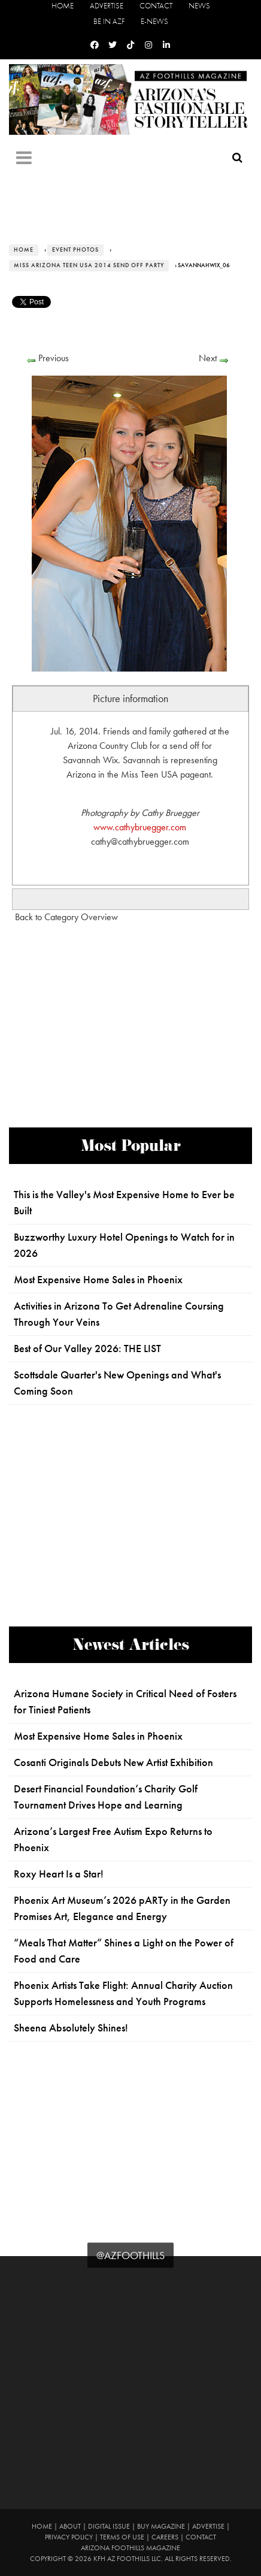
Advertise (106, 5)
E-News (154, 21)
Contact (155, 5)
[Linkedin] (166, 45)
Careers (164, 2537)
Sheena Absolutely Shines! (71, 2027)
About (70, 2526)
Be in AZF (109, 21)
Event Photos (75, 249)
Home (62, 5)
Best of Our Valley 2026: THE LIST (87, 1348)
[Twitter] (112, 45)
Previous (53, 358)
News (199, 5)
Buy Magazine (161, 2526)
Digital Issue (109, 2526)
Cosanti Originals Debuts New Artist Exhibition (113, 1762)
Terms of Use (122, 2537)
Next (208, 358)
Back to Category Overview (66, 917)
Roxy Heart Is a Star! (59, 1873)
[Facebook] (94, 45)
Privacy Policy (69, 2537)
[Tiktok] (130, 45)
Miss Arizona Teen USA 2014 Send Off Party (89, 265)
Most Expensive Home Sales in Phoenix (98, 1279)
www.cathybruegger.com (139, 827)
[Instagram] (148, 45)
